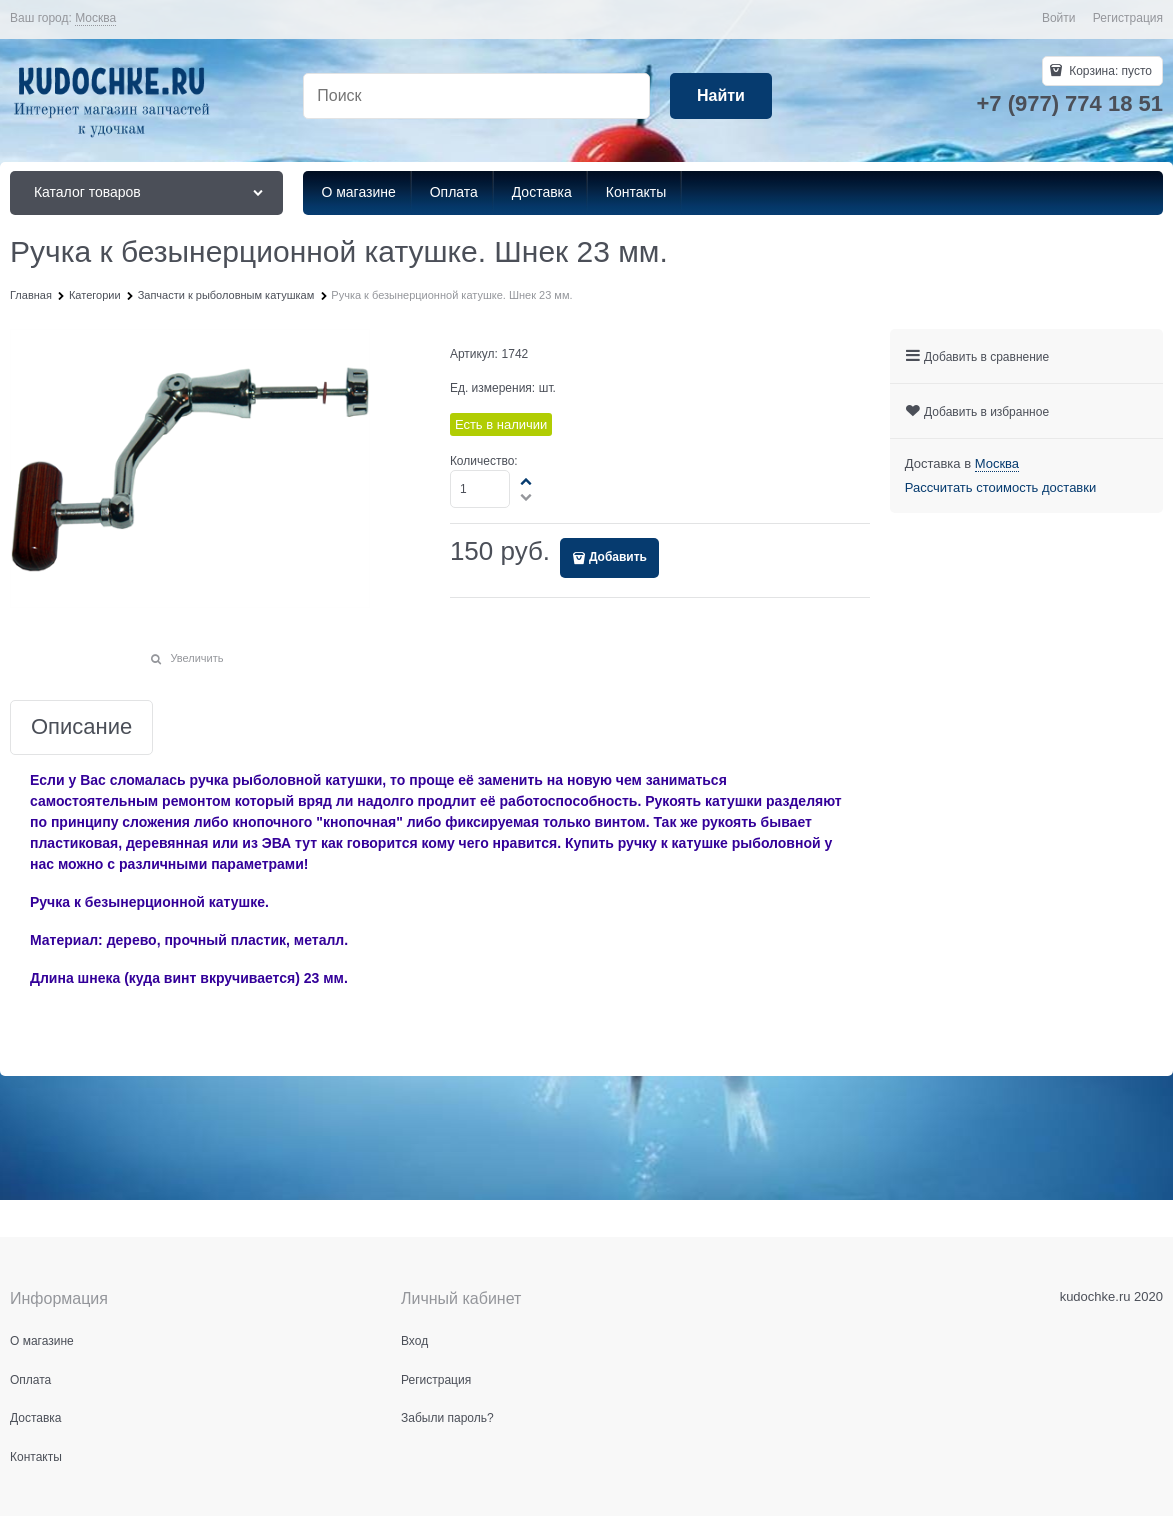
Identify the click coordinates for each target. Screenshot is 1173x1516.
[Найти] (721, 96)
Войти (1059, 18)
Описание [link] (81, 727)
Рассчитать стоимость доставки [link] (1000, 487)
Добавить (618, 557)
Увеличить (196, 658)
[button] (527, 481)
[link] (95, 18)
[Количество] (480, 489)
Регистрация (1128, 18)
